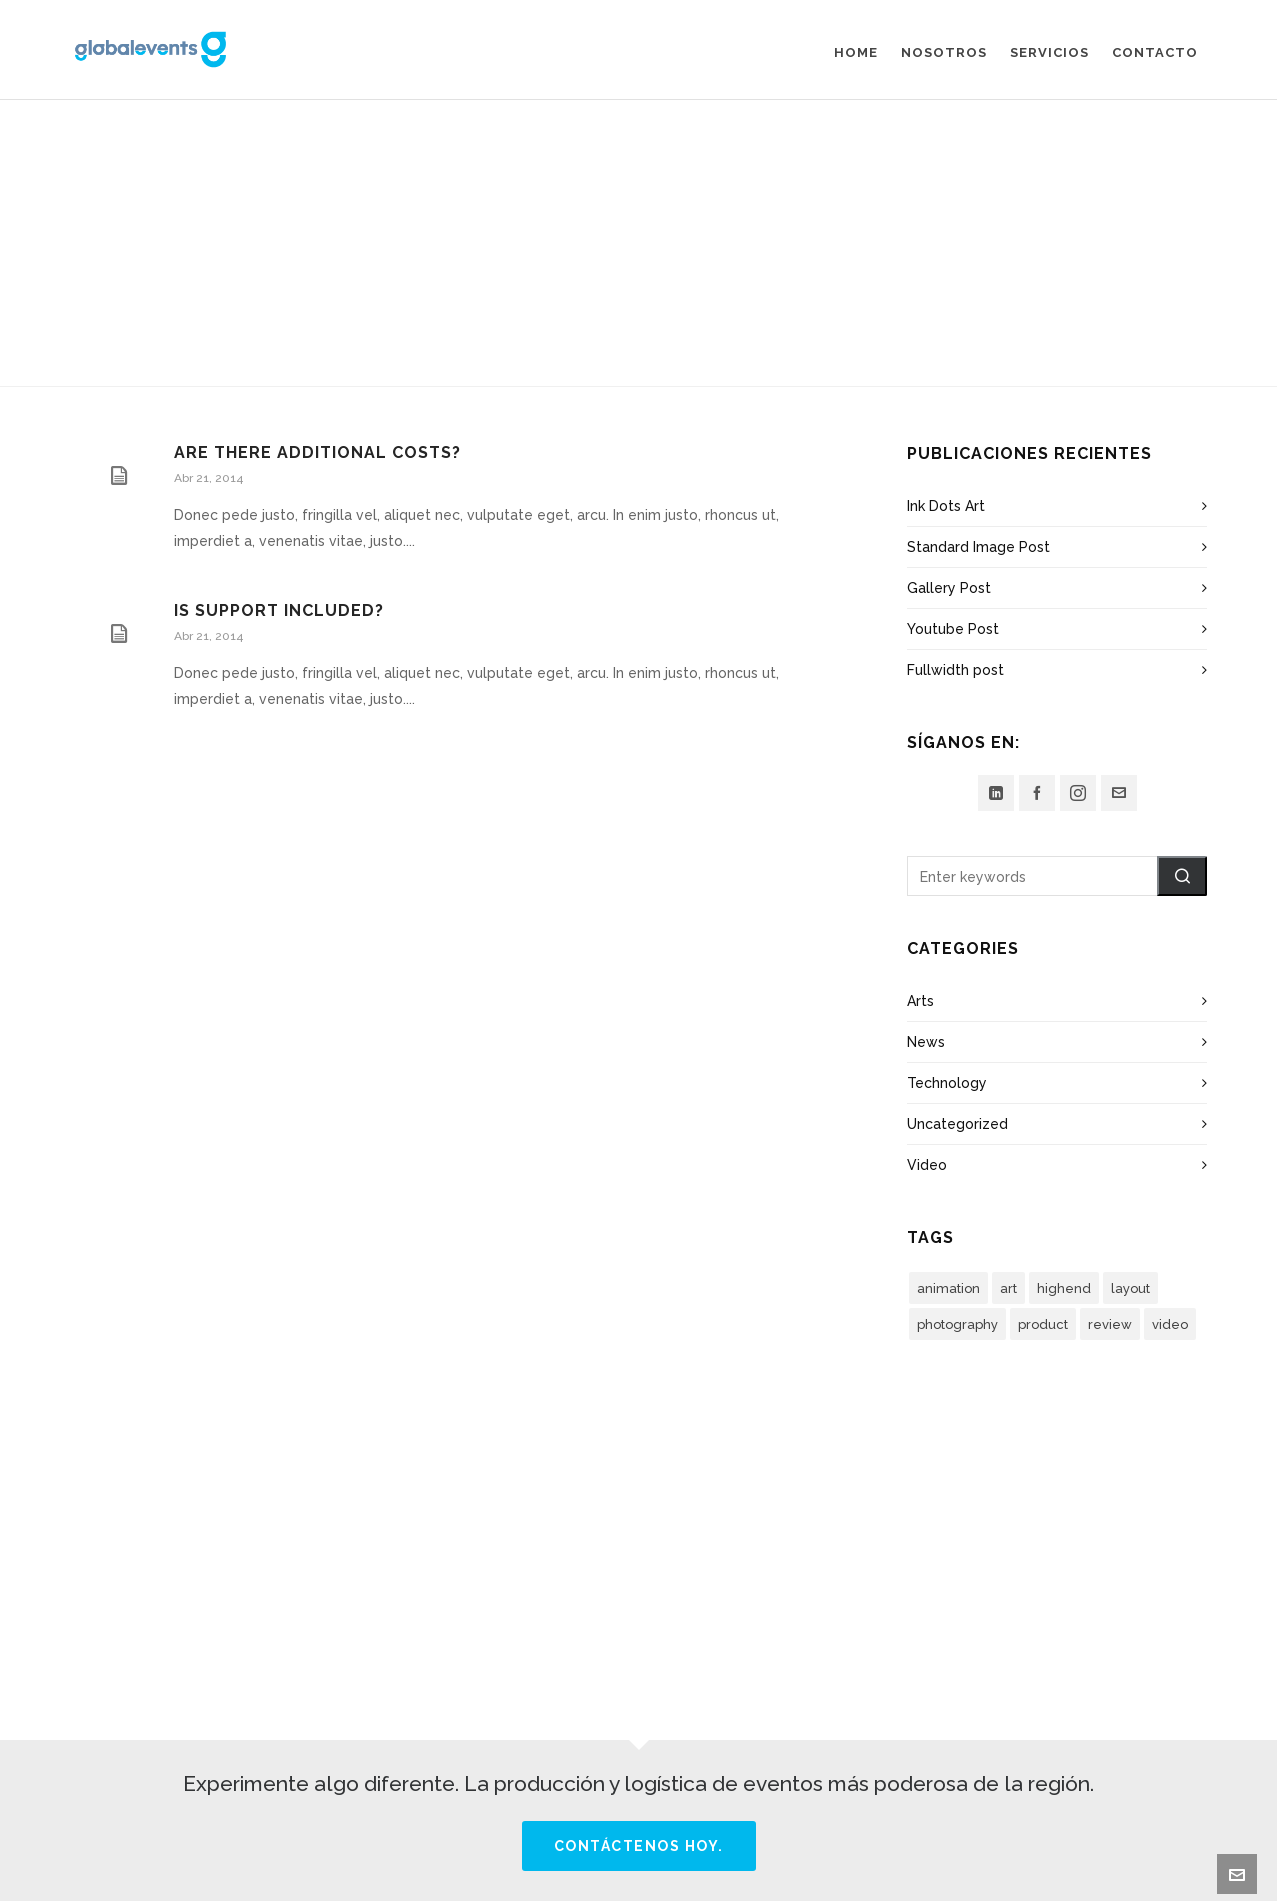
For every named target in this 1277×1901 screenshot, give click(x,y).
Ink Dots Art (946, 506)
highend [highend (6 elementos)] (1064, 1288)
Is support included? (279, 610)
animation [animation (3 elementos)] (948, 1288)
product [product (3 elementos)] (1043, 1324)
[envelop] (1119, 793)
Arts (920, 1001)
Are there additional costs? (317, 452)
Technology (947, 1083)
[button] (1182, 876)
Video (927, 1165)
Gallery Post (949, 588)
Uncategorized (957, 1124)
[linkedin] (996, 793)
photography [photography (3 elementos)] (957, 1324)
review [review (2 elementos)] (1110, 1324)
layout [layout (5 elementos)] (1130, 1288)
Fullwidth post (955, 670)
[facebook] (1037, 793)
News (926, 1042)
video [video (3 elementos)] (1170, 1324)
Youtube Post (953, 629)
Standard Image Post (978, 547)
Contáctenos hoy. (639, 1846)
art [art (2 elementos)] (1008, 1288)
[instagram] (1078, 793)
